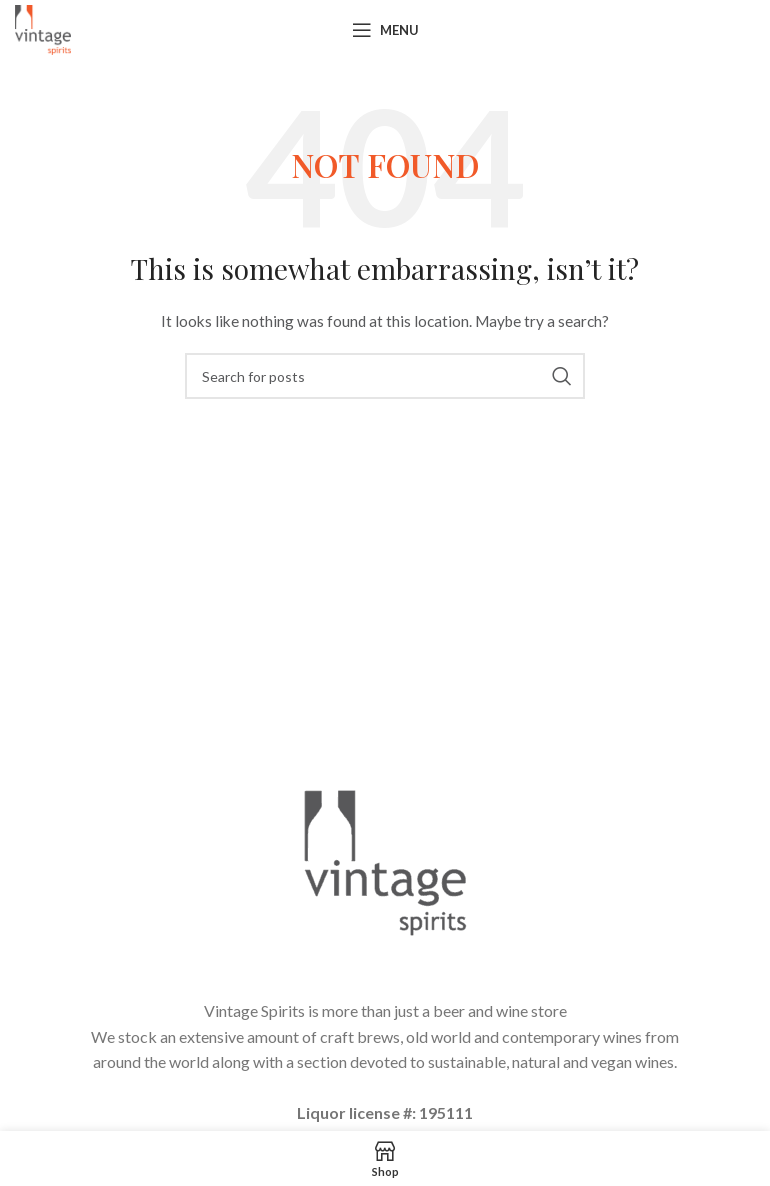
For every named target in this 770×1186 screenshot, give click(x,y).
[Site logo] (43, 28)
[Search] (385, 376)
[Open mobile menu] (385, 30)
